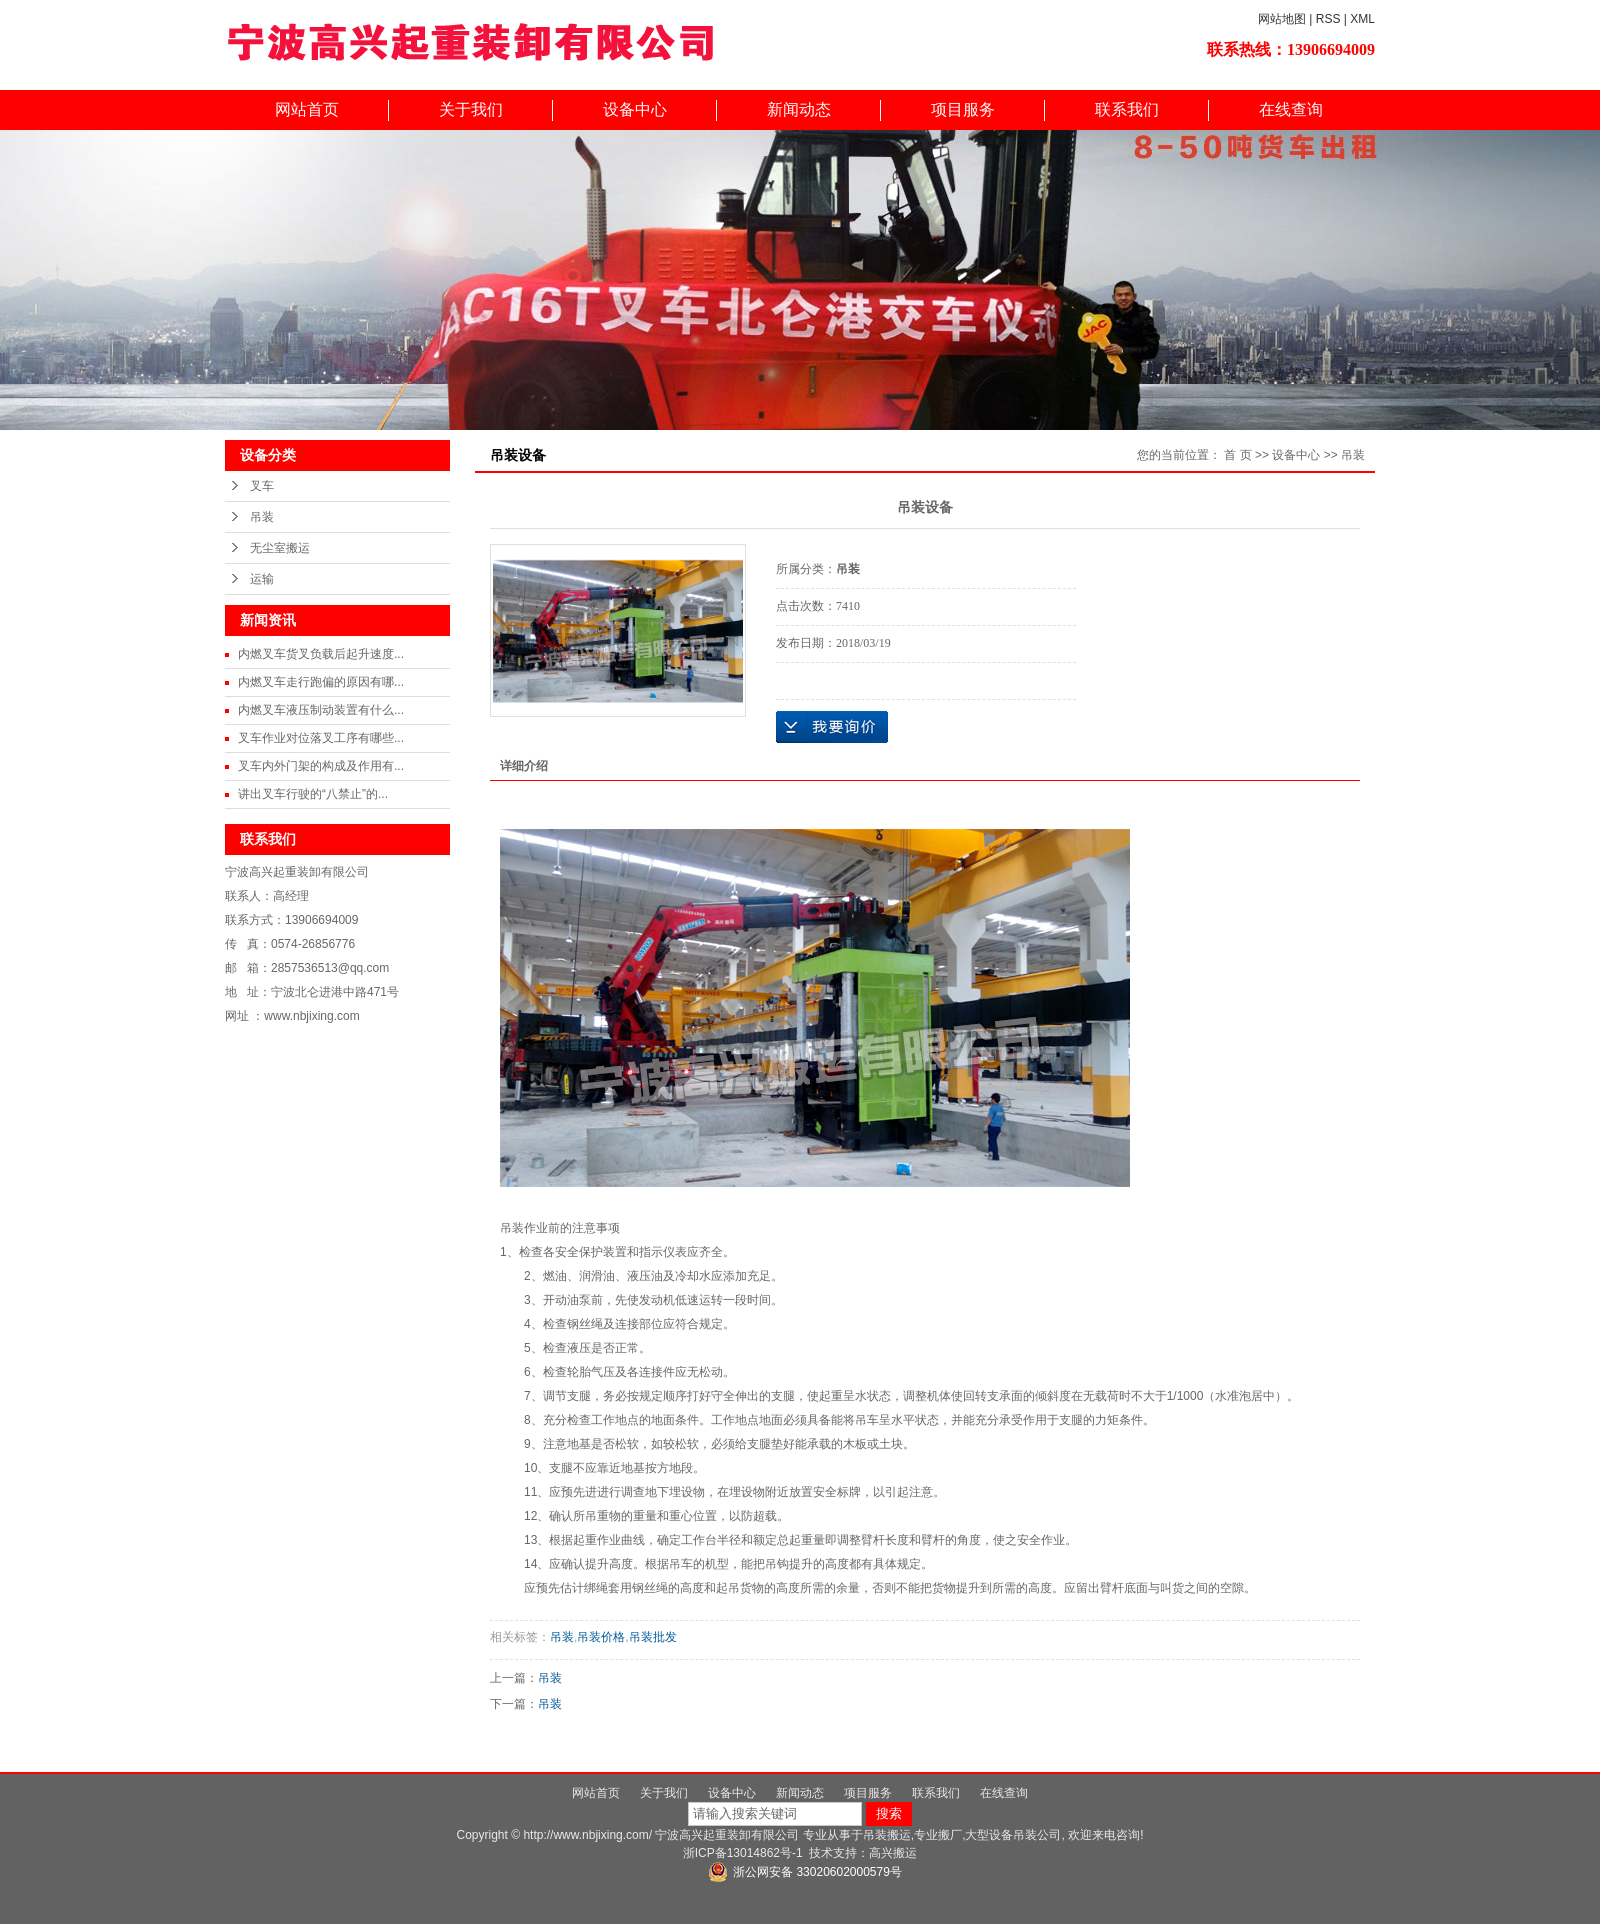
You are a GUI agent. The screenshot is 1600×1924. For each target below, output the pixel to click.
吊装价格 (601, 1637)
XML (1362, 19)
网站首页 (307, 109)
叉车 (262, 486)
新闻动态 (799, 109)
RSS (1328, 19)
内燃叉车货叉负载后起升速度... (321, 654)
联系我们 (1127, 109)
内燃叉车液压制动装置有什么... (321, 710)
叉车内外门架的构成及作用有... (321, 766)
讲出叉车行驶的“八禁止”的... (313, 794)
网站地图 (1282, 19)
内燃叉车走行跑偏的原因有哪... (321, 682)
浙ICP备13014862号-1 (743, 1853)
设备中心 (635, 109)
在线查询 (1291, 109)
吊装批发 (653, 1637)
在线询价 (832, 727)
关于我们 (471, 109)
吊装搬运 (887, 1835)
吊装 (262, 517)
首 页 (1237, 455)
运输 (262, 579)
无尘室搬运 (280, 548)
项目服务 (963, 109)
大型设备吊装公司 (1013, 1835)
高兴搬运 (893, 1853)
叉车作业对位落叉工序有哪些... (321, 738)
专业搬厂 (938, 1835)
